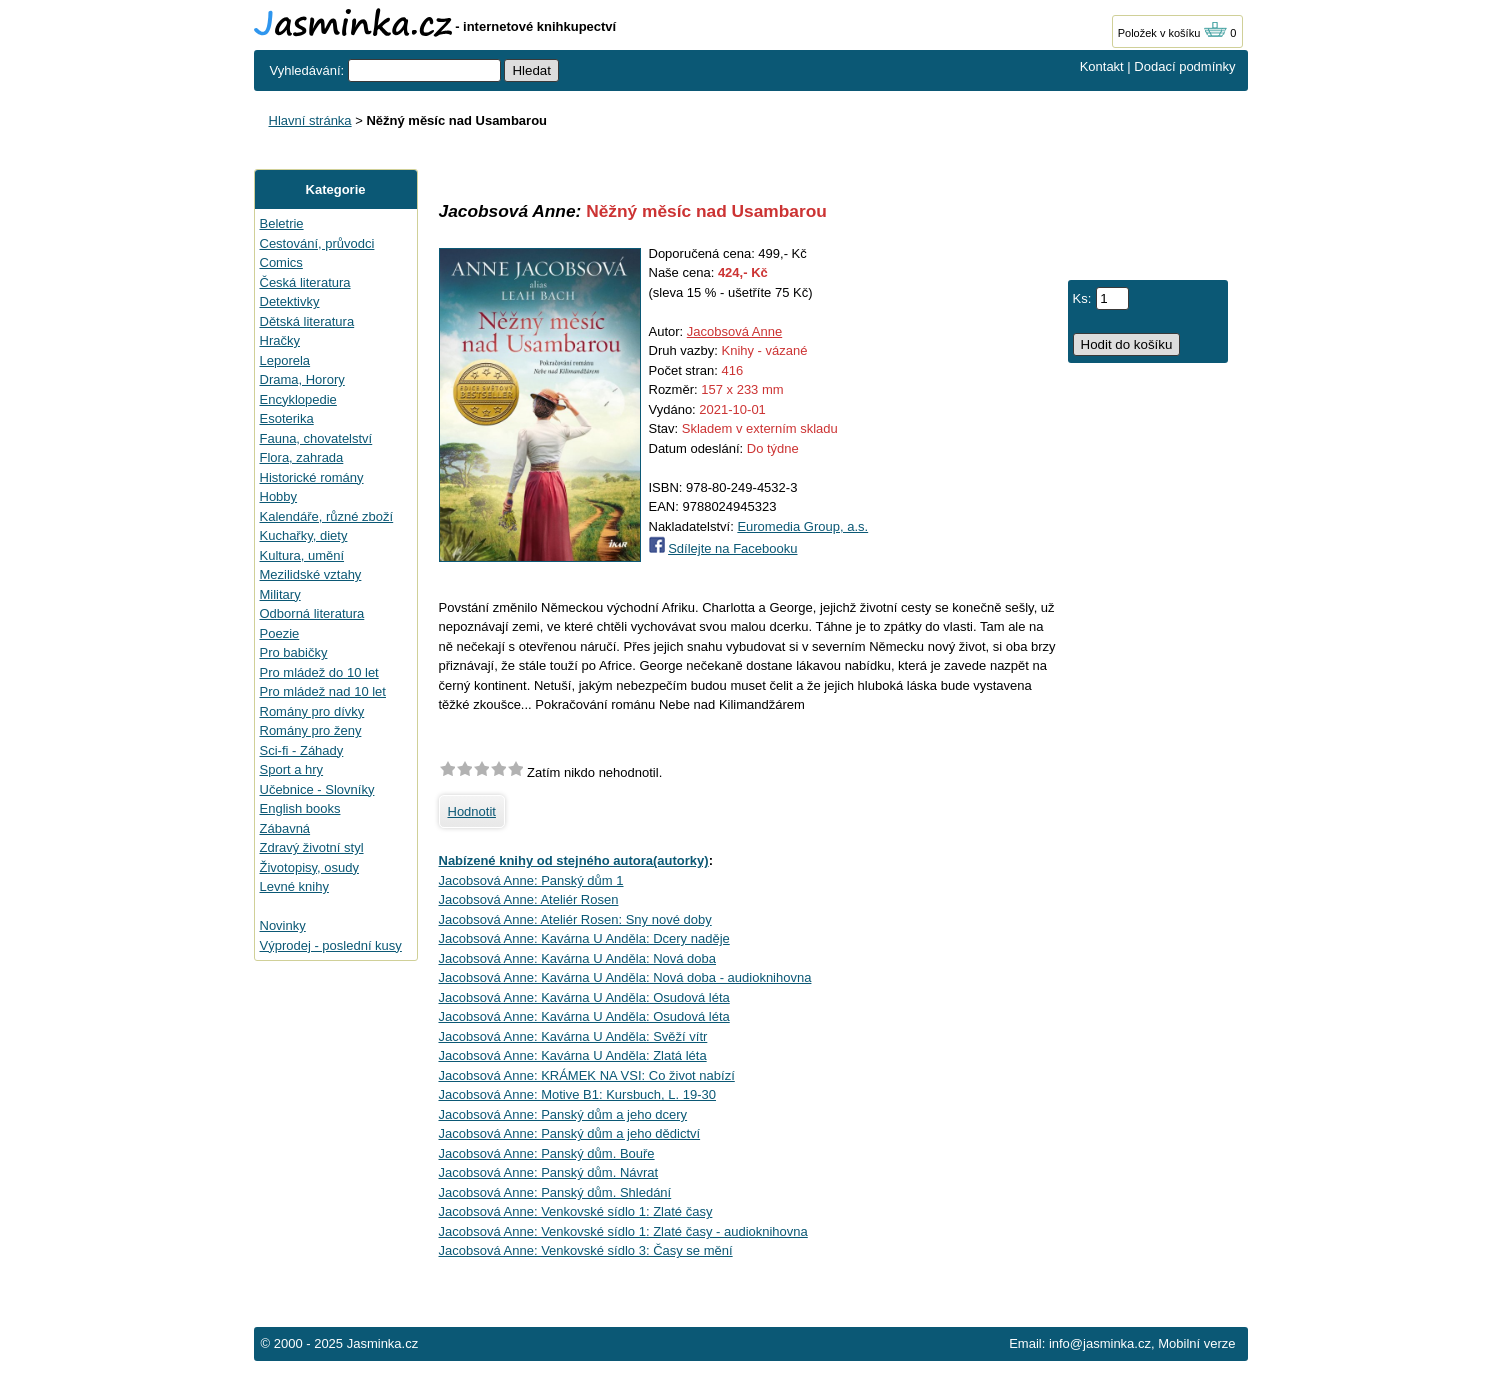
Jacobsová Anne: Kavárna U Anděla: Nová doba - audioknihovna (625, 977)
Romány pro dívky (312, 711)
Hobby (279, 496)
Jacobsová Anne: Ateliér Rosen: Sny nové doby (575, 919)
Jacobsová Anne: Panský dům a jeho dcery (563, 1114)
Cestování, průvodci (317, 243)
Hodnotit (472, 811)
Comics (281, 262)
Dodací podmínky (1184, 66)
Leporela (285, 360)
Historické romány (312, 477)
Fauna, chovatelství (316, 438)
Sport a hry (292, 769)
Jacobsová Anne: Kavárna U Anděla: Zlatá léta (573, 1055)
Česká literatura (305, 282)
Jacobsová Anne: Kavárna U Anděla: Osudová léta (584, 997)
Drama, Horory (302, 379)
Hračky (280, 340)
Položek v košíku (1173, 33)
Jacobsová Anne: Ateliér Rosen (529, 899)
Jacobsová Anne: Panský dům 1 (531, 880)
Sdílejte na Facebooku (732, 548)
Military (280, 594)
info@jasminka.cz (1100, 1343)
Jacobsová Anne (734, 331)
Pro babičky (294, 652)
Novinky (283, 925)
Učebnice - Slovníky (317, 789)
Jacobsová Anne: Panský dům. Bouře (547, 1153)
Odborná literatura (312, 613)
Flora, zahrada (302, 457)
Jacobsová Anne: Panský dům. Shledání (555, 1192)
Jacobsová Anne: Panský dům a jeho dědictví (570, 1133)
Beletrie (282, 223)
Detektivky (290, 301)
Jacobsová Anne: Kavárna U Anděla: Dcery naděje (584, 938)
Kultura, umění (302, 555)
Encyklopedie (298, 399)
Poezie (280, 633)
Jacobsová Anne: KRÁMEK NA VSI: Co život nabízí (587, 1075)
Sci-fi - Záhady (302, 750)
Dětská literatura (307, 321)
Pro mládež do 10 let (319, 672)
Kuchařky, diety (304, 535)
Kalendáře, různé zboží (327, 516)
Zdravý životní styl (312, 847)
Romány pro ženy (311, 730)
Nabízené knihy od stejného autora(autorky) (574, 860)
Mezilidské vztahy (311, 574)
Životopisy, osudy (309, 867)
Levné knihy (294, 886)
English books (300, 808)
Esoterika (287, 418)
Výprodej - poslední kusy (331, 945)
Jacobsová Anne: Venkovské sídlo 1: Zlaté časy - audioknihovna (623, 1231)
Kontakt (1102, 66)
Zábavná (285, 828)
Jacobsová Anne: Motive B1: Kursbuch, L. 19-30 (578, 1094)
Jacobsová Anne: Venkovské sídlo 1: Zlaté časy (576, 1211)
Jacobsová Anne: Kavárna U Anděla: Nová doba (578, 958)
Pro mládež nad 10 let (323, 691)
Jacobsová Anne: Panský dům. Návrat (549, 1172)
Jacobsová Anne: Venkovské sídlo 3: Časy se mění (586, 1250)
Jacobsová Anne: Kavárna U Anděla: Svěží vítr (573, 1036)
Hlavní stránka (310, 120)
